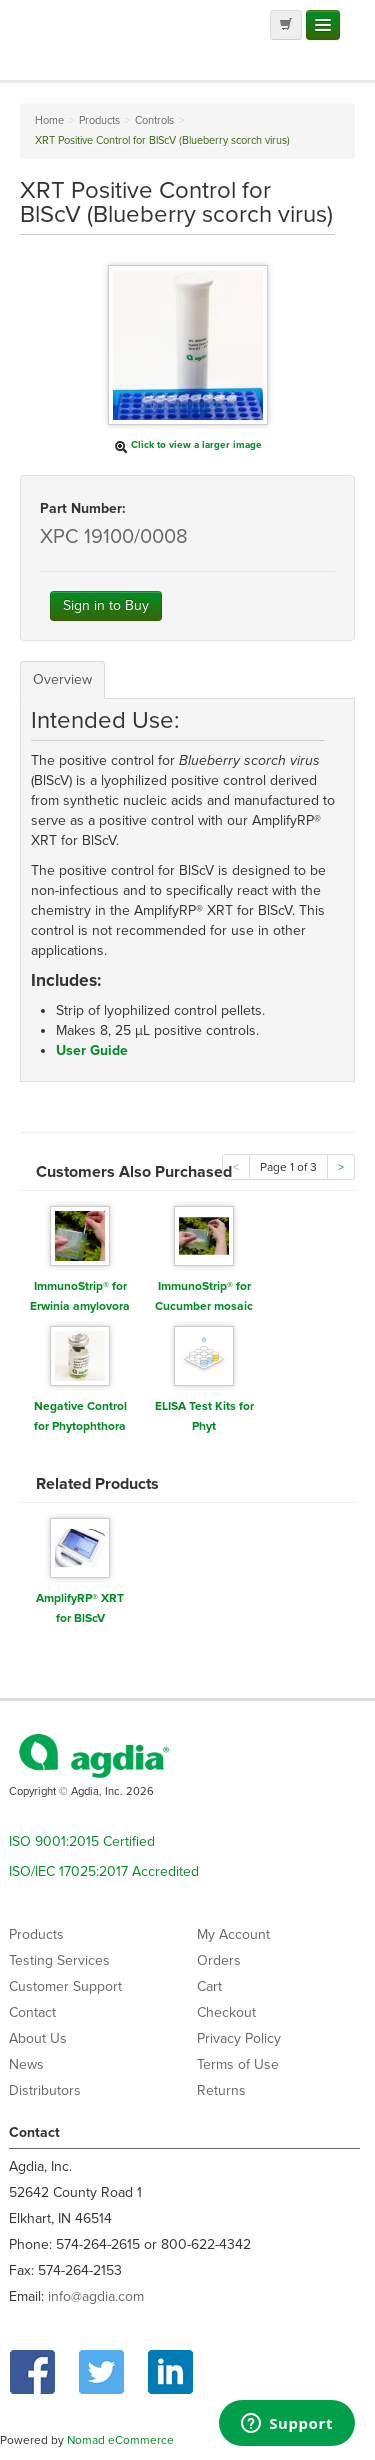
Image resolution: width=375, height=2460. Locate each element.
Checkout (226, 2012)
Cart (209, 1986)
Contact (32, 2012)
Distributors (45, 2090)
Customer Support (65, 1986)
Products (36, 1934)
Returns (221, 2090)
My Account (233, 1934)
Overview (62, 679)
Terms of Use (238, 2064)
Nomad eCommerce (120, 2440)
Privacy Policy (239, 2038)
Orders (219, 1960)
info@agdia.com (96, 2296)
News (26, 2064)
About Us (38, 2038)
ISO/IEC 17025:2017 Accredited (104, 1871)
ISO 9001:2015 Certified (82, 1841)
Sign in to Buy (106, 605)
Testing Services (59, 1960)
